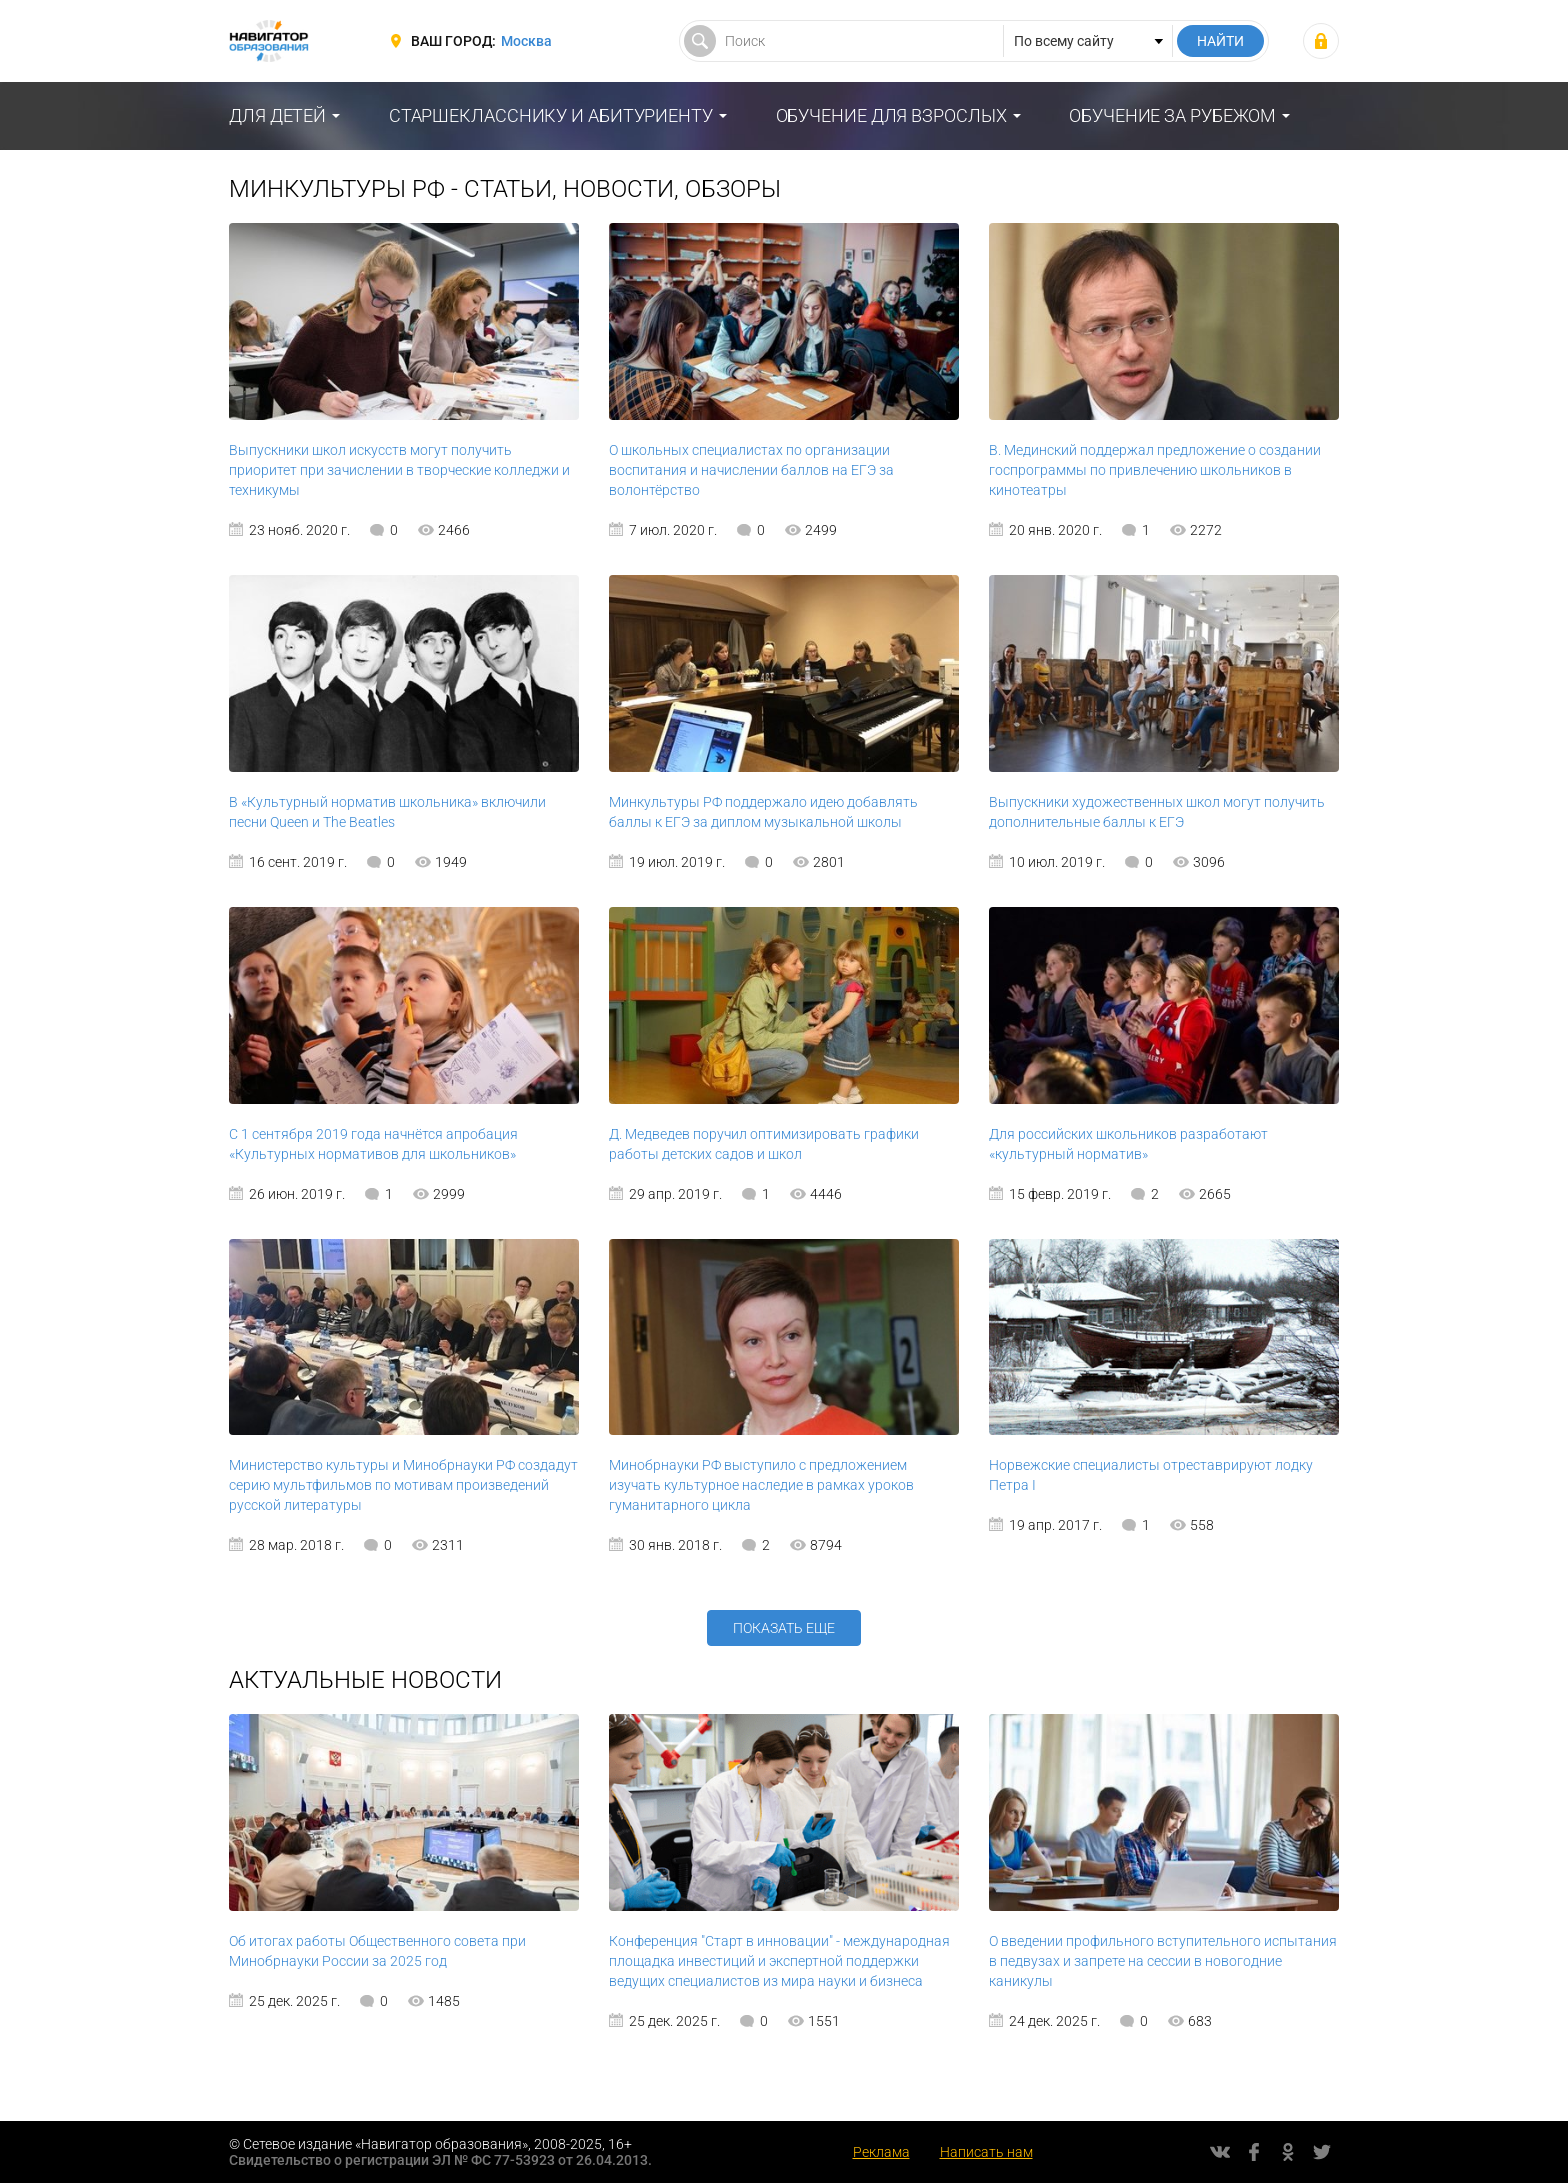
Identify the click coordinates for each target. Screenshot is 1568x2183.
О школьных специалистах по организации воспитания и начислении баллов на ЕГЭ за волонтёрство (751, 470)
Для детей (277, 115)
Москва (526, 41)
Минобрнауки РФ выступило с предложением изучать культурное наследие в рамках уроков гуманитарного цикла (761, 1485)
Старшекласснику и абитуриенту (551, 115)
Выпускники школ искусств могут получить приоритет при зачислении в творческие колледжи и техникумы (399, 470)
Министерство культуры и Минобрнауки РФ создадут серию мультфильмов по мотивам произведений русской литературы (403, 1485)
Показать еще (784, 1628)
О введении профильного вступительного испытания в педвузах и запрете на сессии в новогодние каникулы (1163, 1961)
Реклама (881, 2152)
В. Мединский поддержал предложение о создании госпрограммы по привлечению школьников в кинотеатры (1155, 470)
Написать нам (986, 2152)
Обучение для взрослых (891, 115)
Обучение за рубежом (1172, 115)
